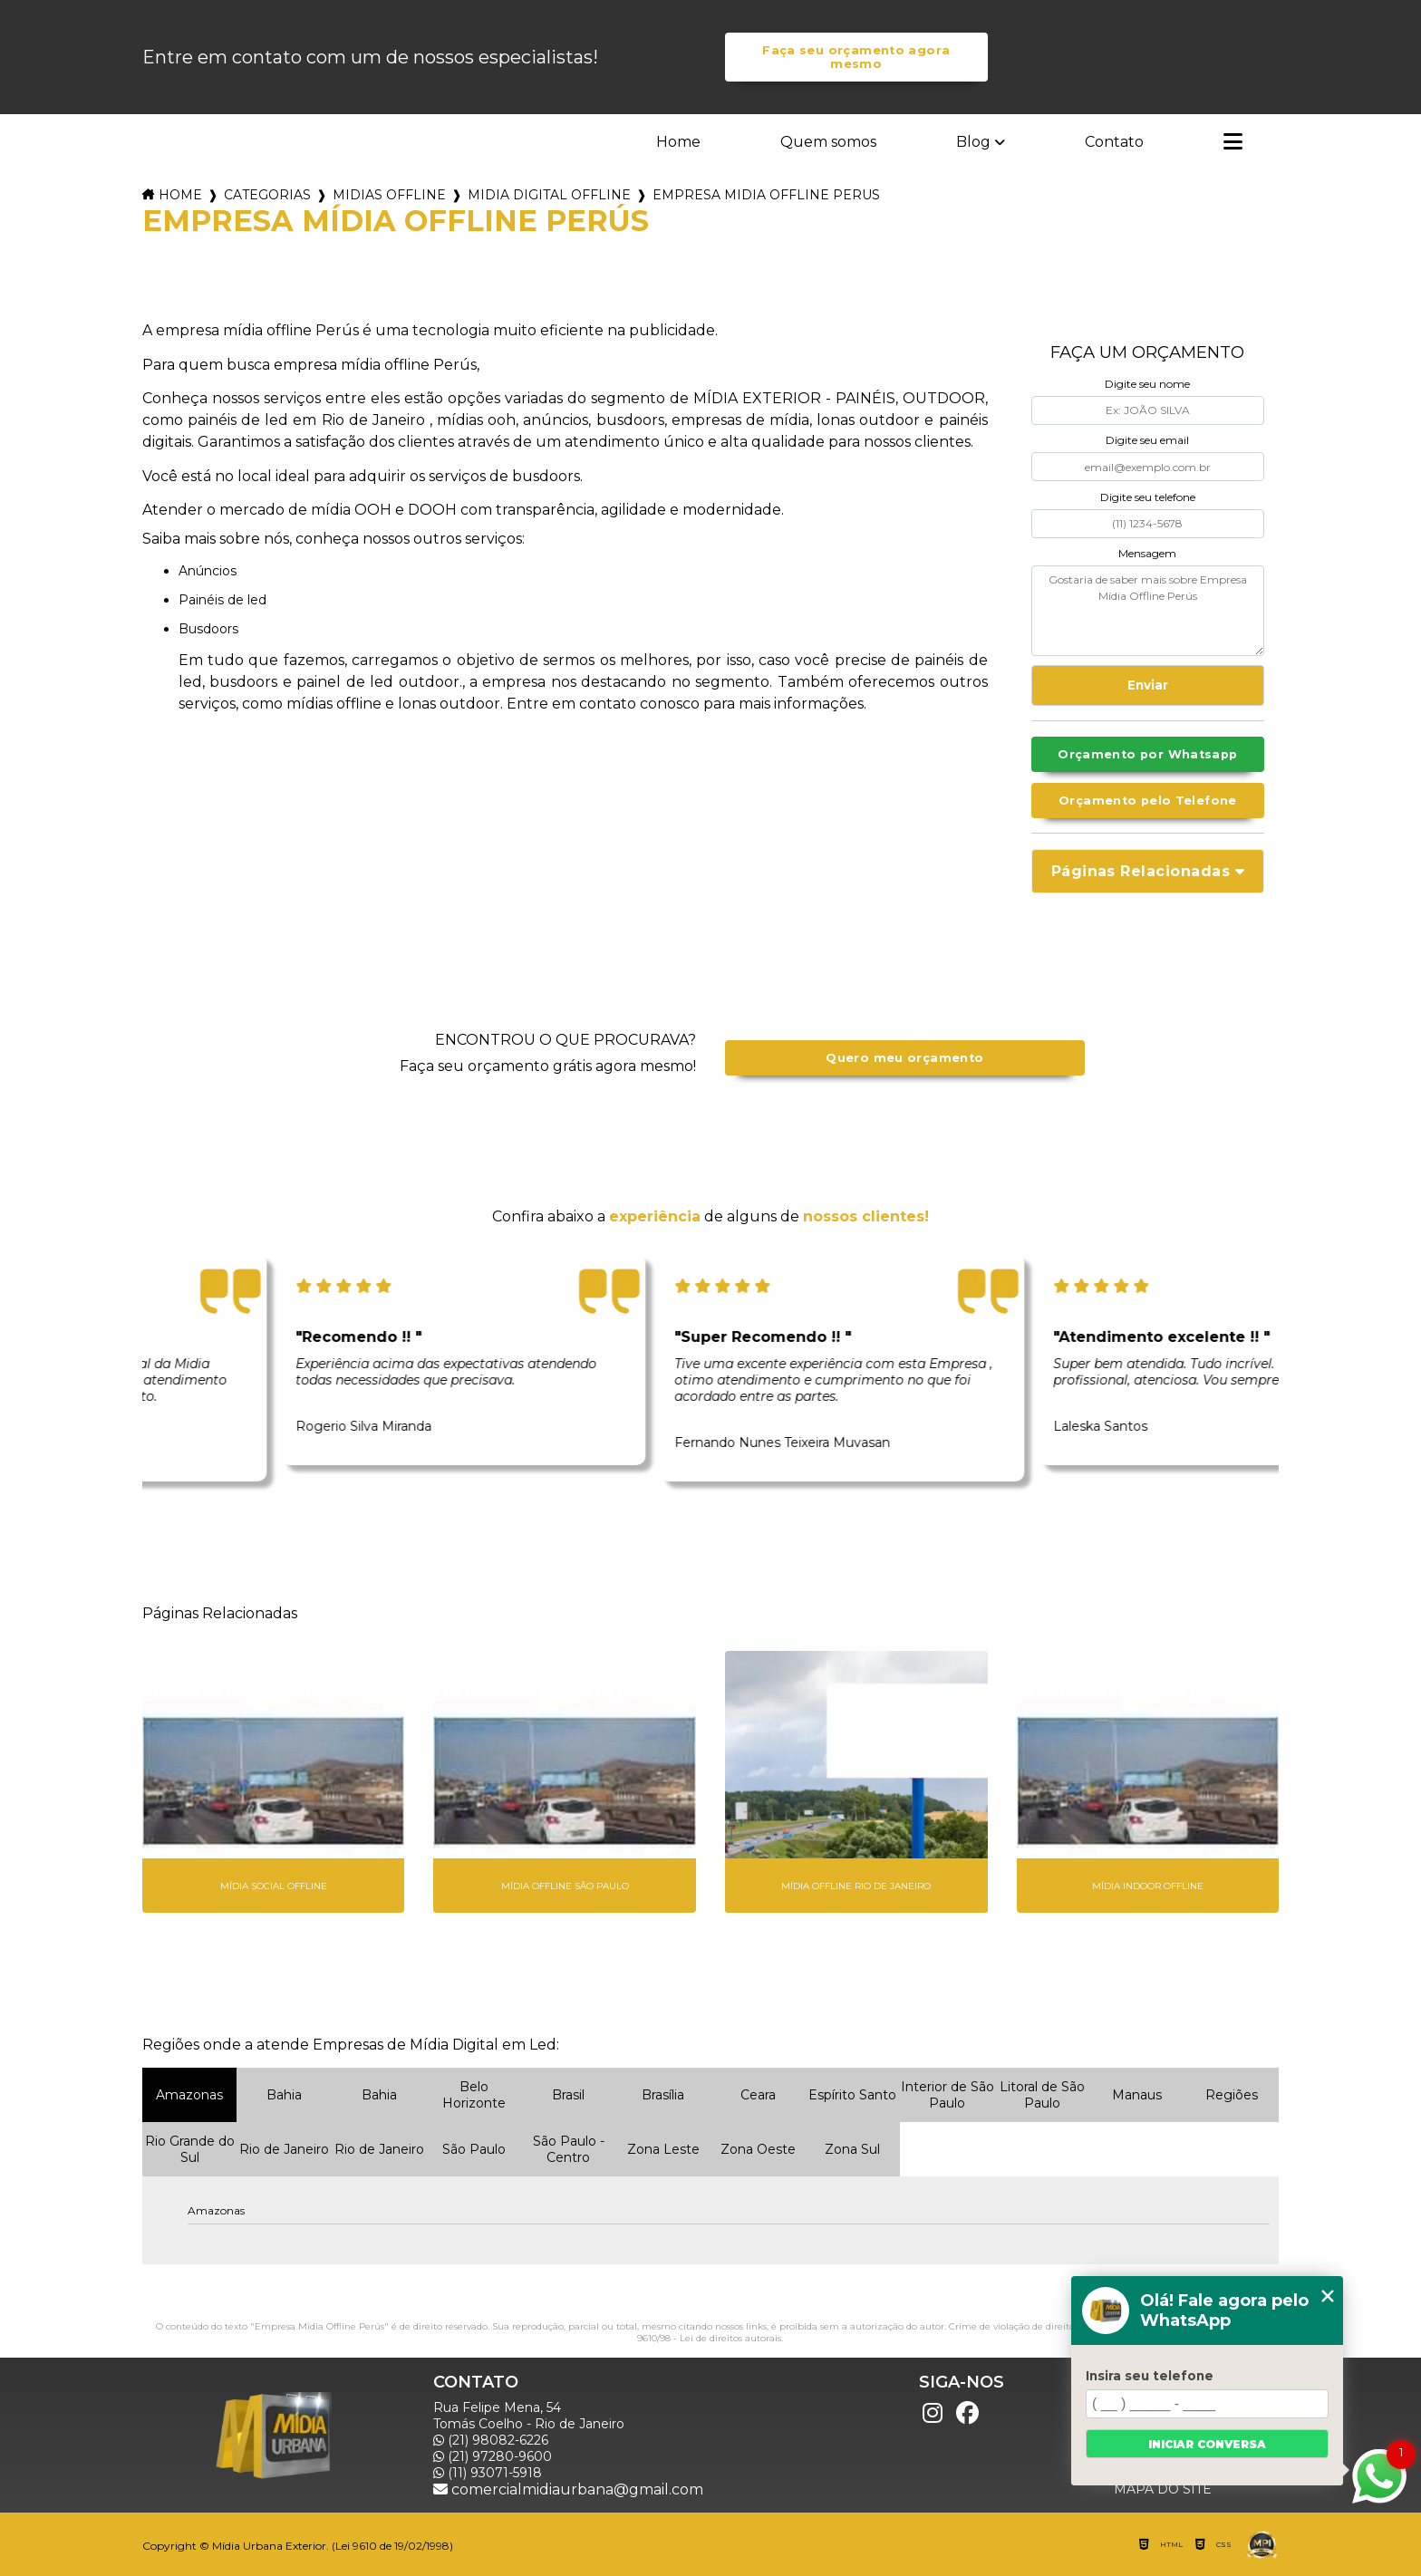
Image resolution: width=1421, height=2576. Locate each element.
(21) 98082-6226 (490, 2440)
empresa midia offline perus (766, 195)
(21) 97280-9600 (492, 2456)
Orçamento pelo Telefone (1147, 800)
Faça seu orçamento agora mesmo (856, 57)
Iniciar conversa (1207, 2444)
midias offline (389, 195)
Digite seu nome (1147, 384)
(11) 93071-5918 (487, 2473)
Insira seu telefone (1149, 2376)
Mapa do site (1163, 2489)
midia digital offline (549, 195)
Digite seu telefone (1147, 497)
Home (678, 141)
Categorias (267, 195)
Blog (973, 141)
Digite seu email (1147, 440)
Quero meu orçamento (904, 1058)
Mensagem (1147, 553)
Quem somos (828, 141)
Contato (1114, 141)
